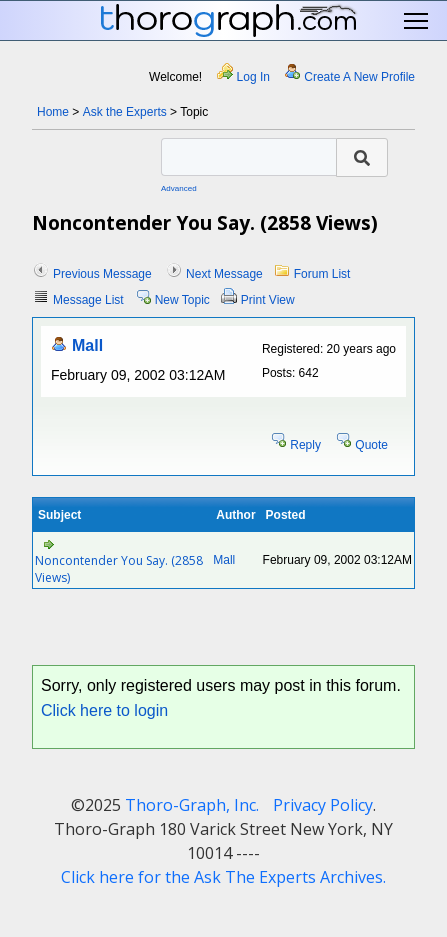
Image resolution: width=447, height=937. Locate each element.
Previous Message (102, 274)
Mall (87, 345)
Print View (268, 300)
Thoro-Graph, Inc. (192, 805)
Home (53, 112)
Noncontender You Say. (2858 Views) (119, 569)
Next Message (224, 274)
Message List (88, 300)
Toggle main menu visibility (417, 21)
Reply (305, 445)
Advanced (179, 188)
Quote (371, 445)
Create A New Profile (359, 77)
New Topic (182, 300)
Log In (253, 77)
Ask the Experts (125, 112)
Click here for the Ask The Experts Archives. (223, 877)
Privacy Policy (323, 805)
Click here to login (104, 710)
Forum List (322, 274)
